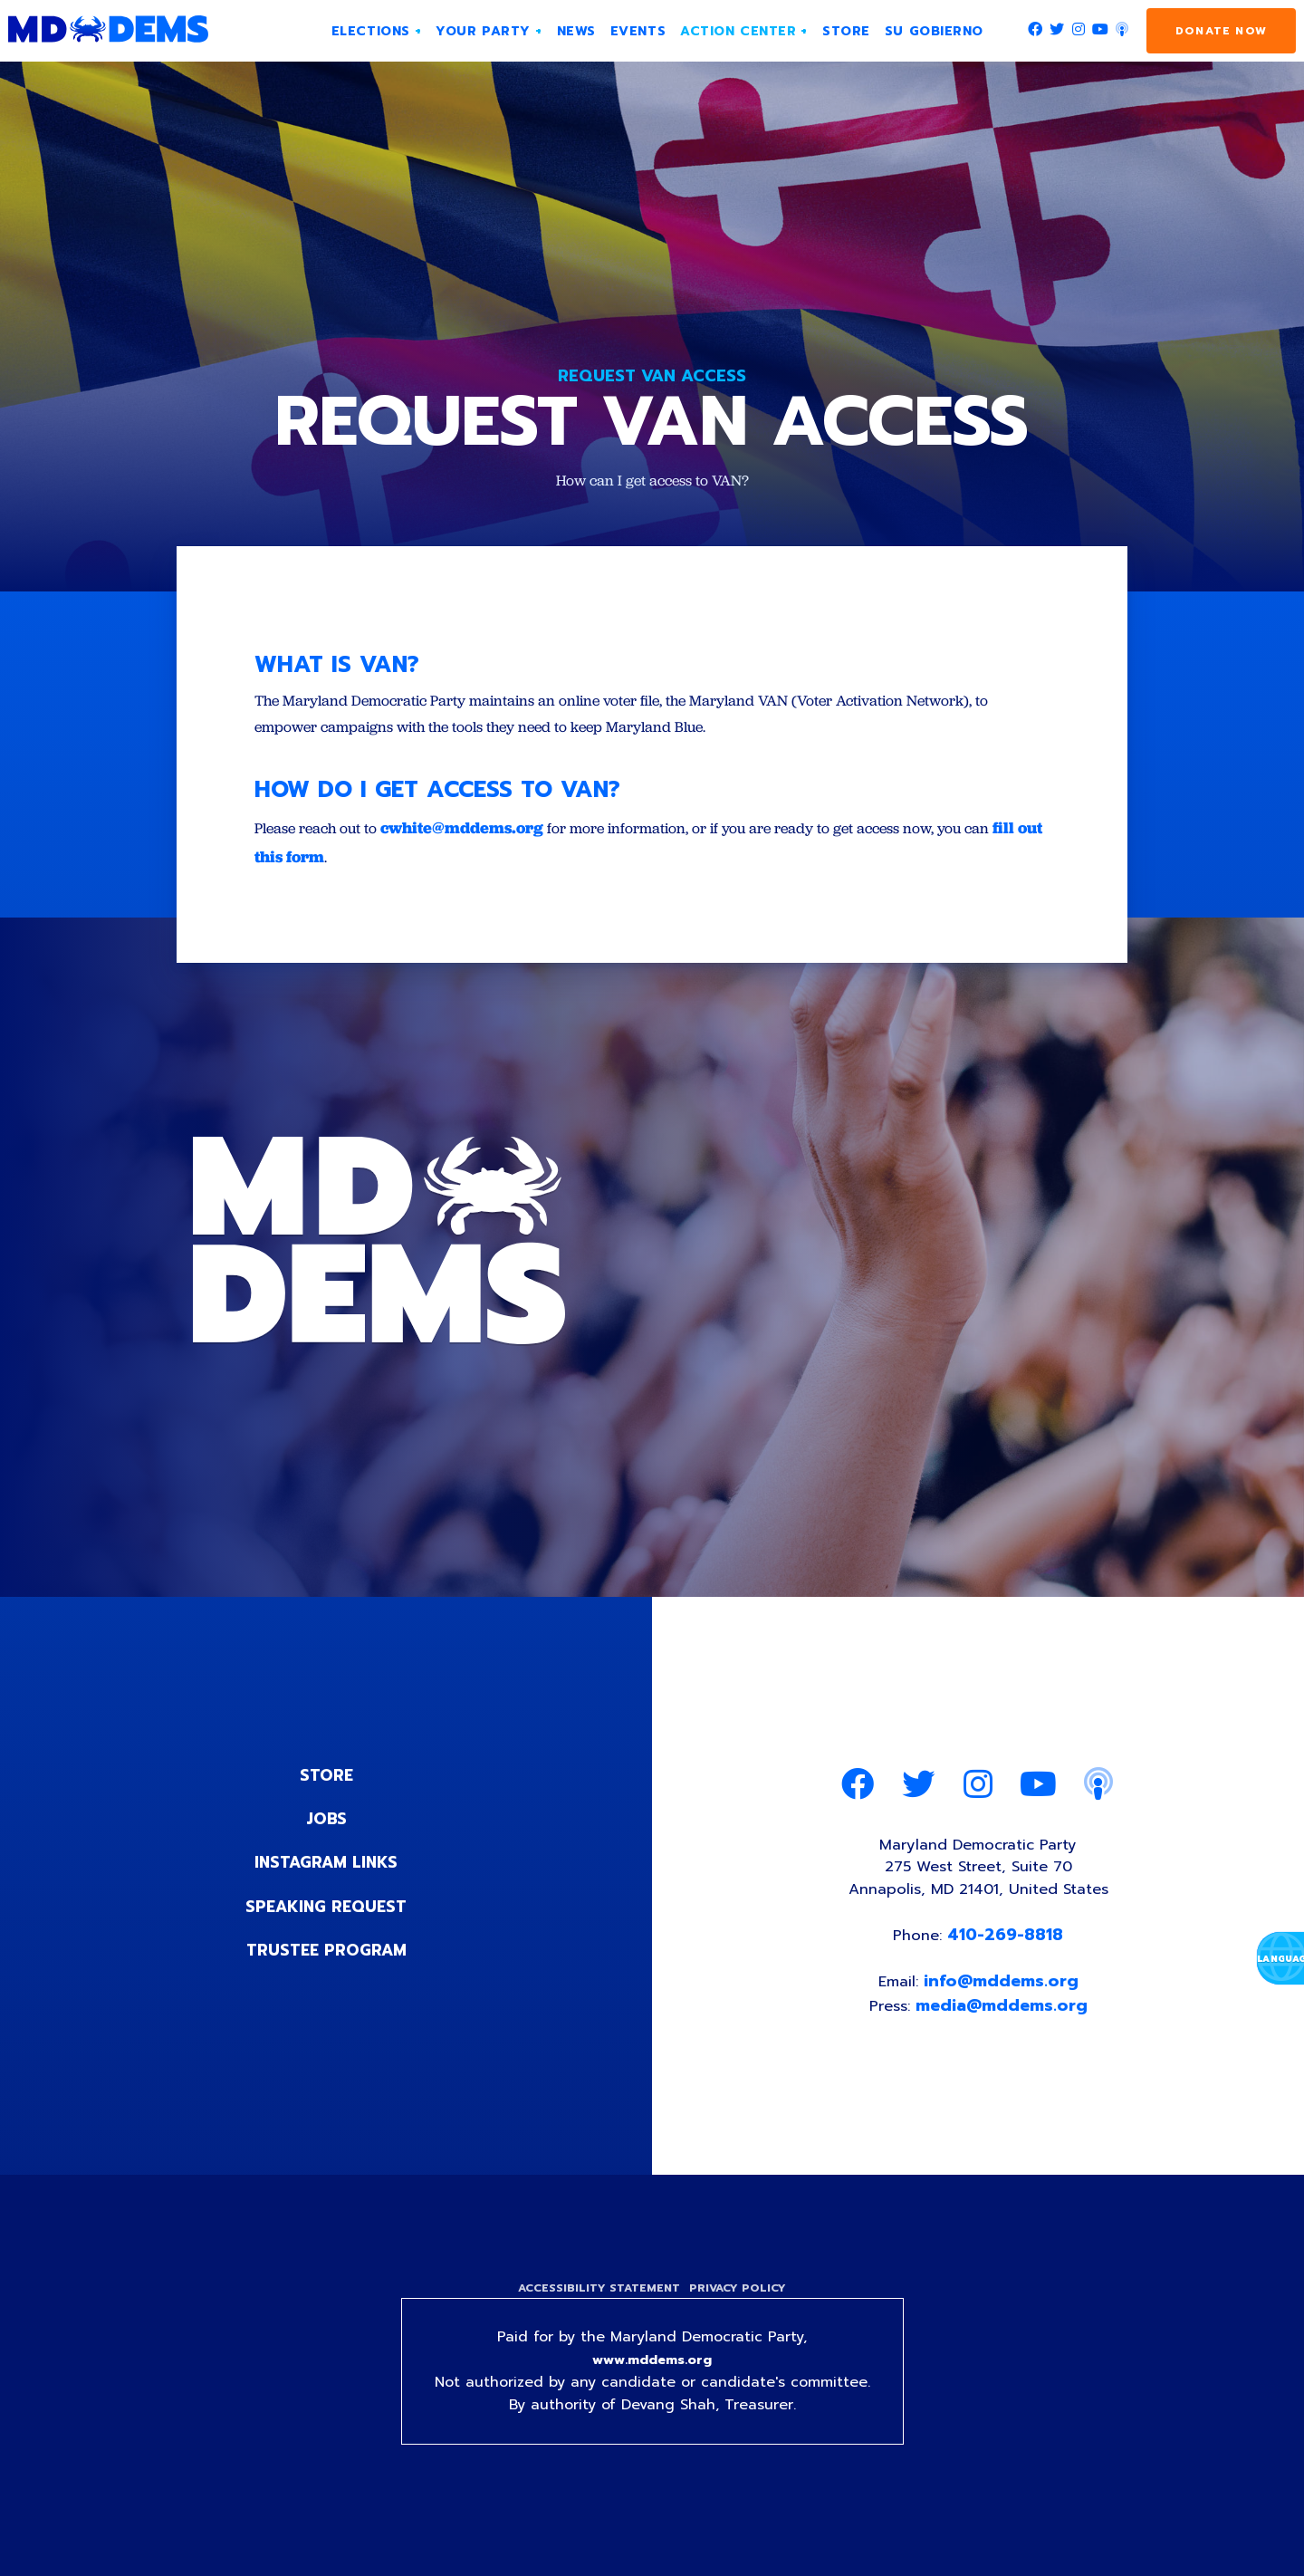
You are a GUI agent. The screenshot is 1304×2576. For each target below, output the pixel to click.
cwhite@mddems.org (476, 836)
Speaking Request (326, 1914)
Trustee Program (326, 1958)
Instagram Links (326, 1871)
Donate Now (1221, 31)
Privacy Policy (741, 2312)
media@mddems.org (1004, 2026)
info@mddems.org (1002, 2001)
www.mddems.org (652, 2387)
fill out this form (346, 865)
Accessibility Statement (595, 2312)
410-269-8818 (1009, 1953)
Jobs (326, 1828)
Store (326, 1784)
